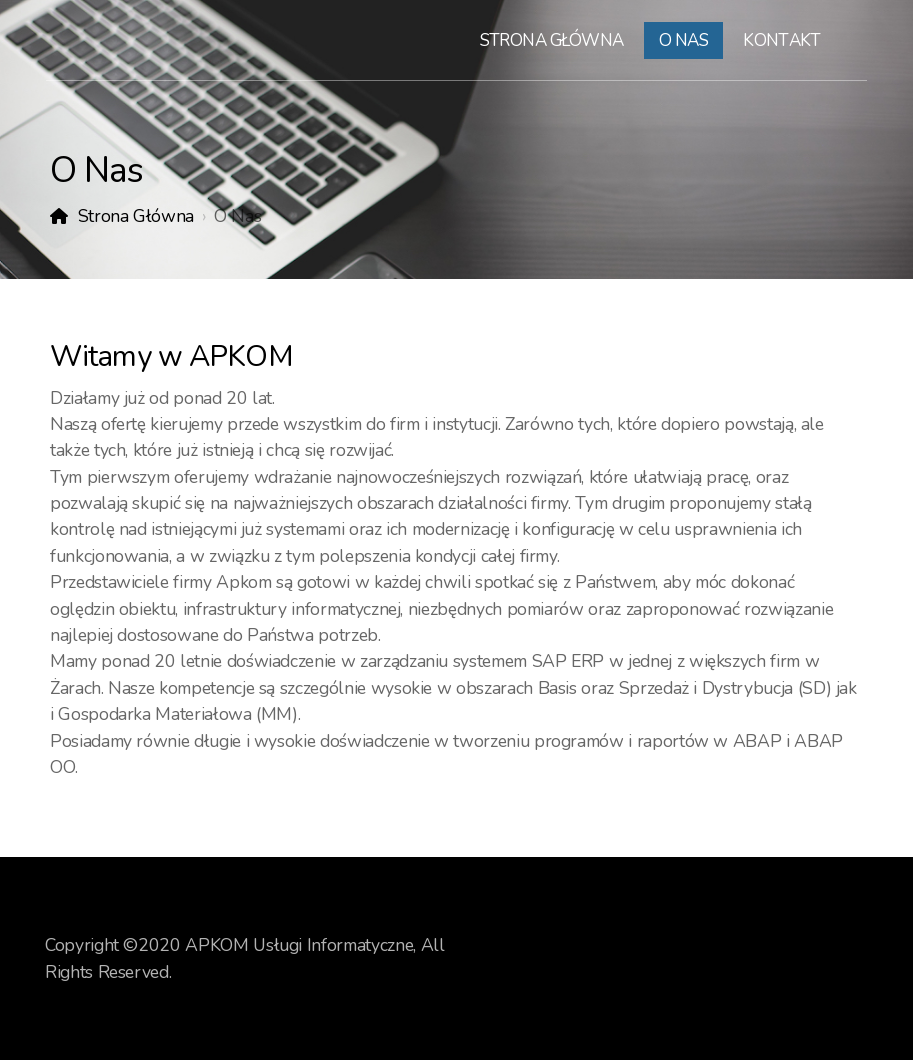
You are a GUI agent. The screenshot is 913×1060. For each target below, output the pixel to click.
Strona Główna (136, 216)
